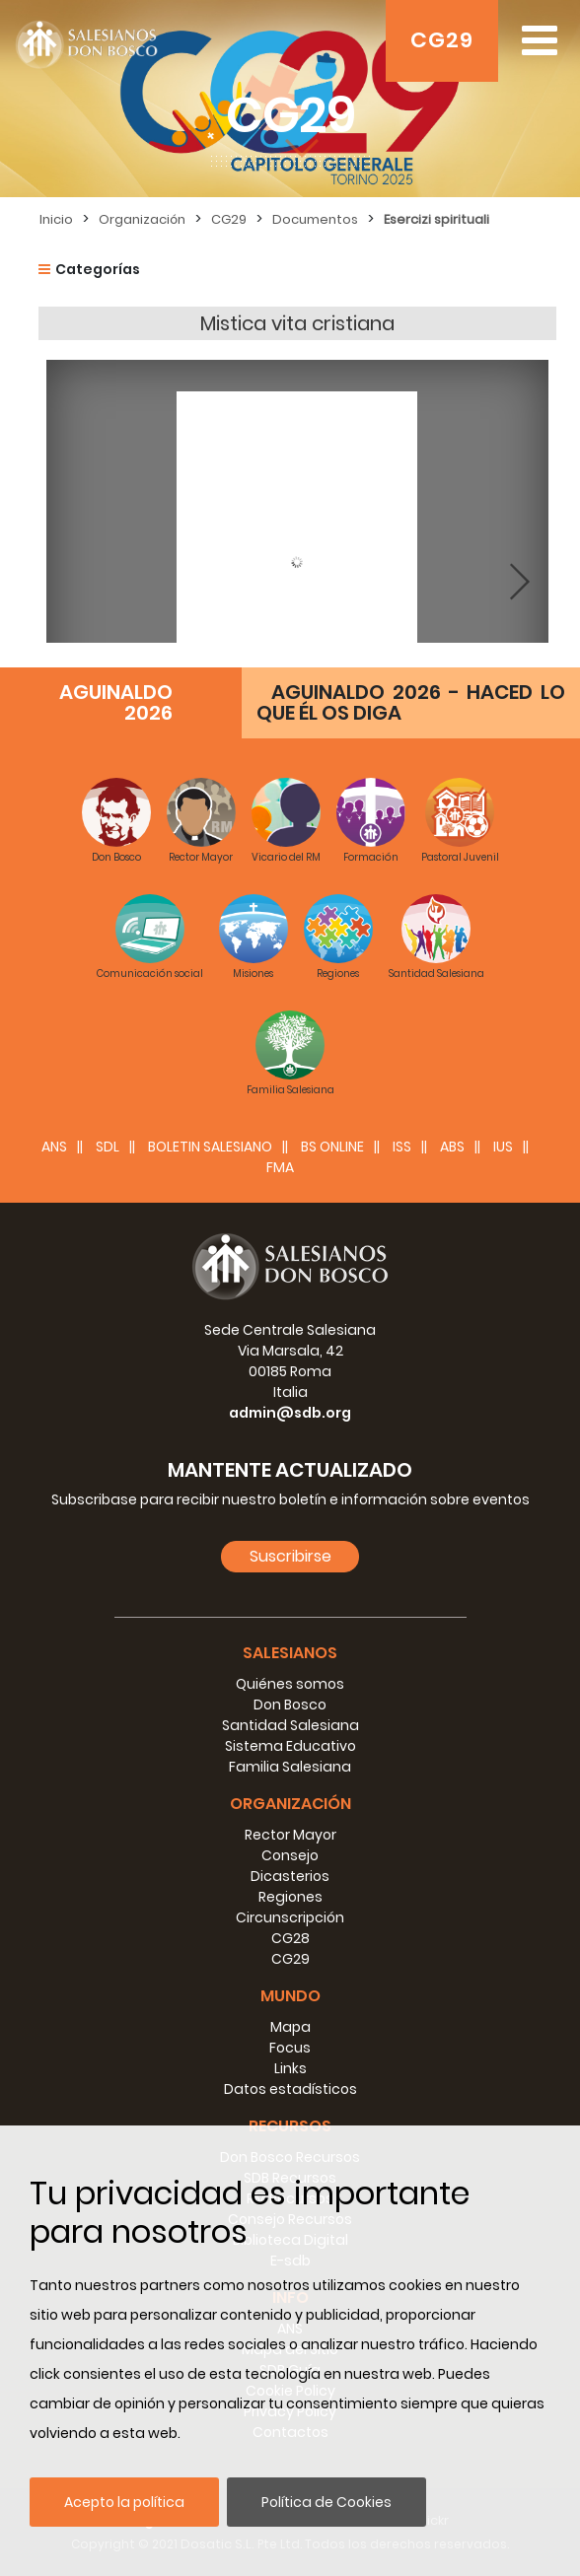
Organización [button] (290, 1803)
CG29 (441, 40)
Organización (142, 219)
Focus (290, 2047)
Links (290, 2068)
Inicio (56, 219)
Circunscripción (290, 1917)
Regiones (290, 1897)
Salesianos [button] (290, 1652)
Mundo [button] (290, 1995)
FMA (280, 1167)
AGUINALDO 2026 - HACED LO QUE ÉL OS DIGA (410, 702)
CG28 (290, 1938)
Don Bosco (290, 1704)
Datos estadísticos (290, 2089)
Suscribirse (290, 1556)
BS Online (332, 1146)
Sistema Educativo (290, 1746)
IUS (503, 1146)
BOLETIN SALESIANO (210, 1146)
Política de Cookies (326, 2502)
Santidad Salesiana (290, 1725)
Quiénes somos (290, 1684)
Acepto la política (124, 2502)
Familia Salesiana (290, 1766)
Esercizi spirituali (436, 219)
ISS (402, 1146)
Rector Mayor (290, 1835)
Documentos (315, 219)
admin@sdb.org (290, 1413)
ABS (452, 1146)
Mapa (290, 2027)
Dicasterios (290, 1876)
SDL (107, 1146)
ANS (54, 1146)
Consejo (290, 1855)
